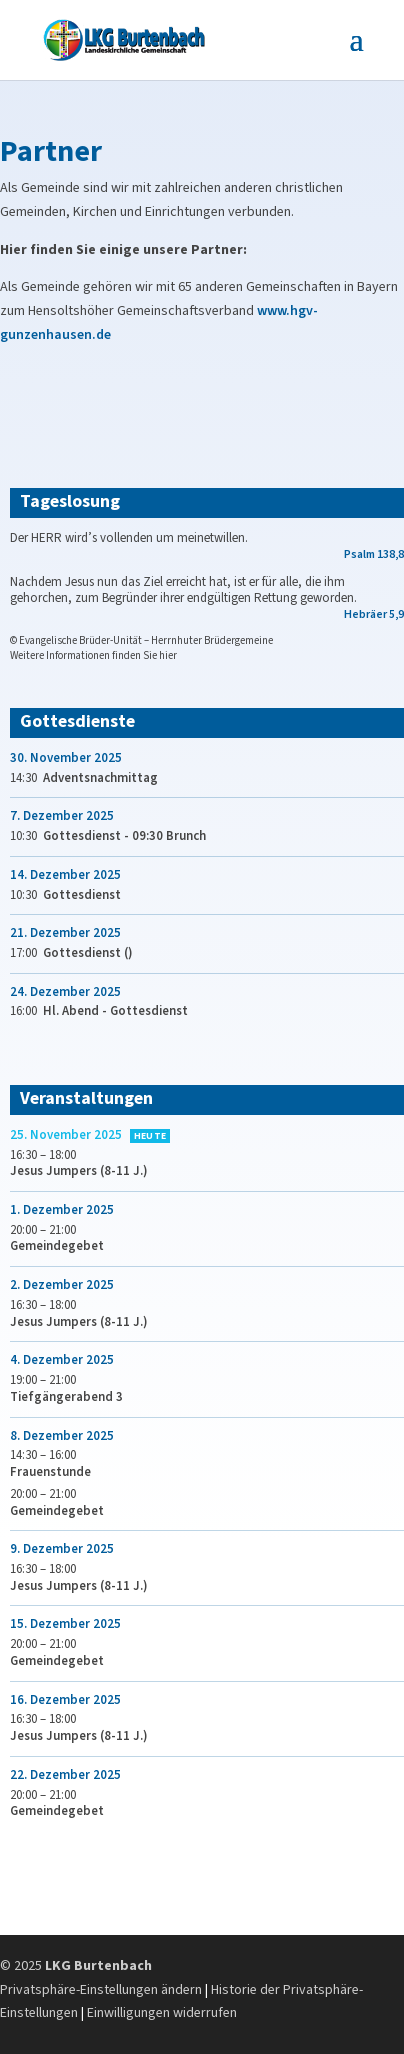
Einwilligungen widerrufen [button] (162, 2013)
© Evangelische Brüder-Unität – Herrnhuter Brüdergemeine (141, 640)
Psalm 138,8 (374, 554)
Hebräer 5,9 (374, 614)
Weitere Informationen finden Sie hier (93, 655)
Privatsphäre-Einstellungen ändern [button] (101, 1990)
